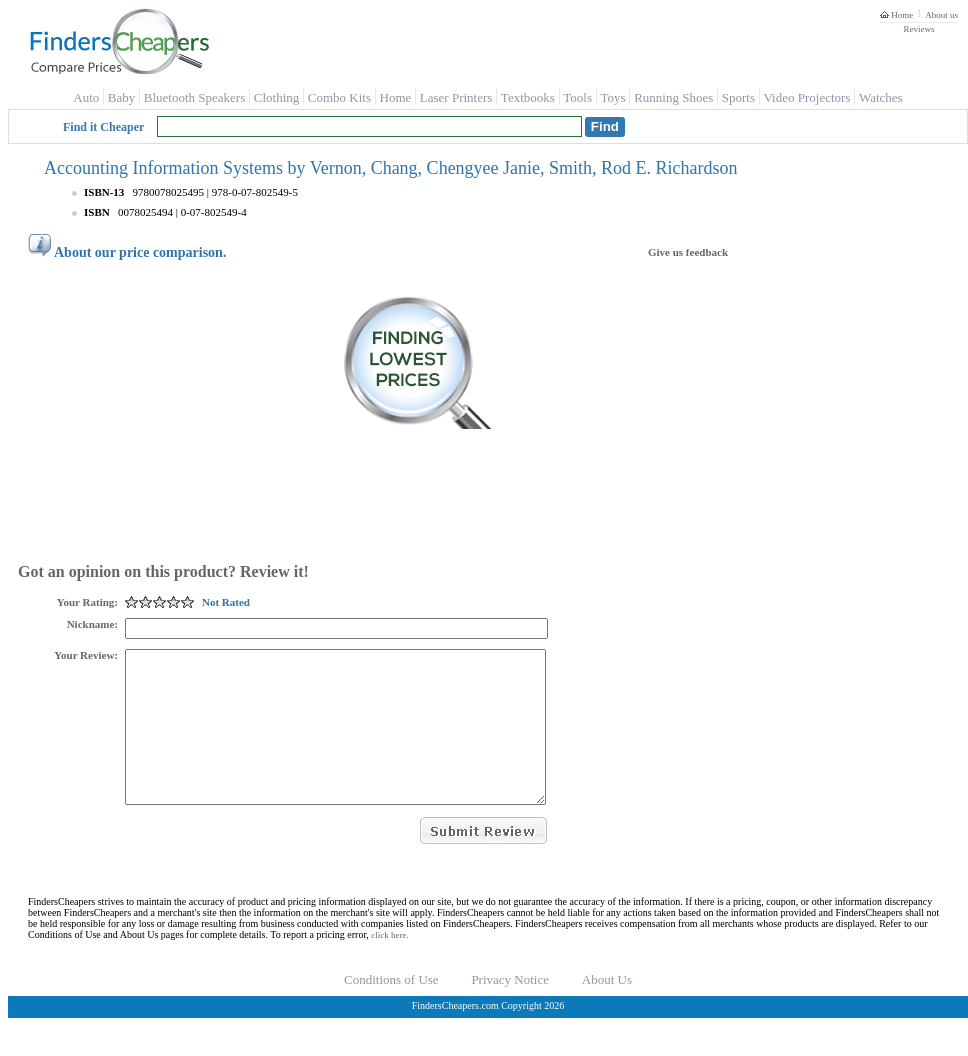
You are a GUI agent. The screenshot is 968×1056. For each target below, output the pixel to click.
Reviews (918, 29)
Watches (881, 97)
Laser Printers (456, 97)
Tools (577, 97)
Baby (121, 97)
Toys (613, 97)
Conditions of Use (391, 1009)
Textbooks (528, 97)
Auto (86, 97)
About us (941, 15)
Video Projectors (806, 97)
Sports (738, 97)
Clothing (277, 97)
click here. (389, 965)
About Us (607, 1009)
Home (896, 15)
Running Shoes (673, 97)
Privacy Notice (510, 1009)
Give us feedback (688, 252)
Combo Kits (339, 97)
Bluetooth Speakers (194, 97)
